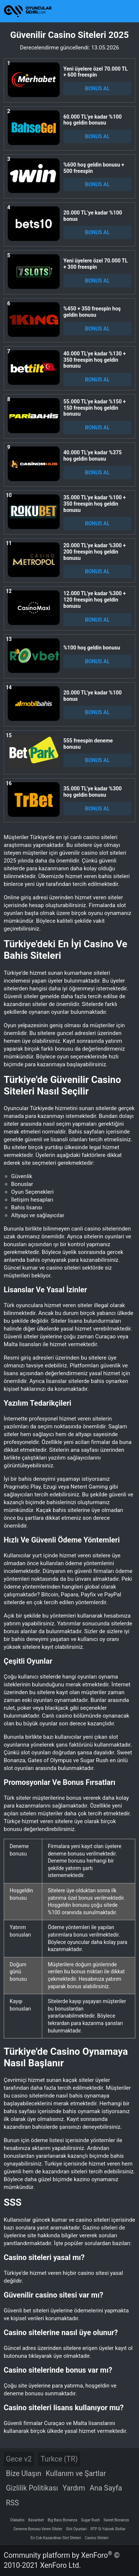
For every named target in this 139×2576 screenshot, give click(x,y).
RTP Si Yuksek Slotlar (107, 2529)
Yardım (74, 2488)
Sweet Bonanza (116, 2520)
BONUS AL (97, 88)
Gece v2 (19, 2459)
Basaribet (36, 2520)
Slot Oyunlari (76, 2529)
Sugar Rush (90, 2520)
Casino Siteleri (97, 2538)
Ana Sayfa (106, 2488)
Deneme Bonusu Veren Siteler (37, 2529)
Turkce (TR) (58, 2459)
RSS (12, 2503)
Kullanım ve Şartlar (76, 2473)
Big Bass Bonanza (62, 2520)
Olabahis (17, 2520)
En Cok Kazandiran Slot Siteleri (56, 2538)
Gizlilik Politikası (32, 2488)
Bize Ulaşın (23, 2473)
